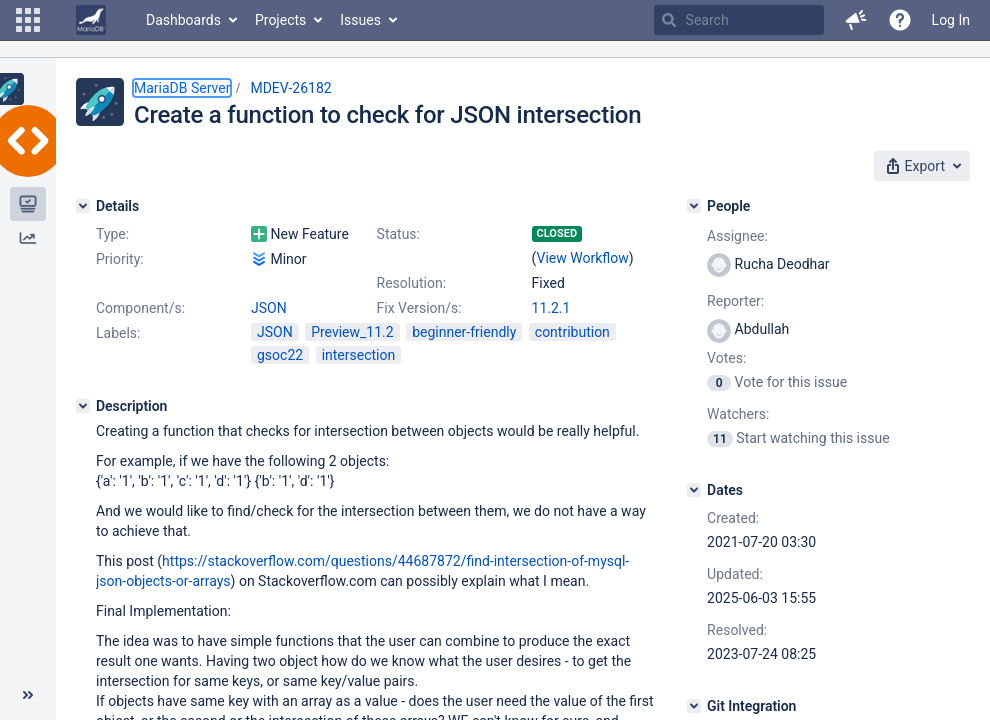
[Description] (83, 406)
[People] (694, 206)
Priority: (120, 259)
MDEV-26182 (290, 88)
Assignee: (737, 236)
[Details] (83, 206)
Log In (951, 20)
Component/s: (140, 308)
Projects (280, 20)
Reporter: (735, 301)
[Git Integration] (694, 706)
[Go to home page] (91, 20)
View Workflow (583, 258)
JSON (269, 308)
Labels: (118, 333)
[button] (28, 20)
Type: (112, 234)
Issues (360, 20)
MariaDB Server (182, 88)
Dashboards (183, 20)
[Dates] (694, 490)
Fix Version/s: (419, 308)
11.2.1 (551, 308)
